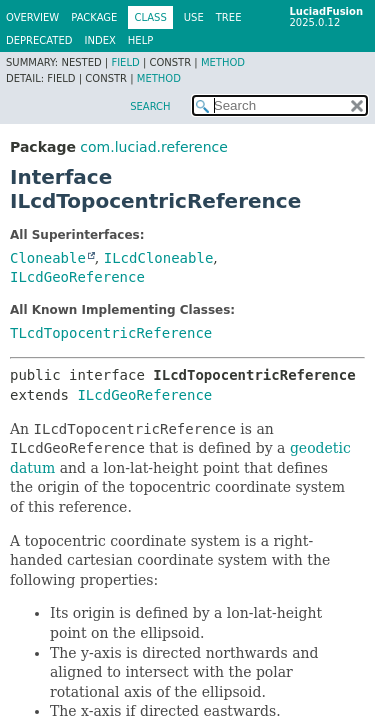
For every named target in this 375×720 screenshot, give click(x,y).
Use (194, 17)
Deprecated (39, 40)
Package (94, 17)
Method (223, 62)
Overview (32, 17)
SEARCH (150, 106)
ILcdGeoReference (77, 277)
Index (100, 40)
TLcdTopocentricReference (111, 333)
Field (125, 62)
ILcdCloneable (159, 258)
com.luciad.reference (153, 147)
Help (140, 40)
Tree (229, 17)
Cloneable (48, 258)
